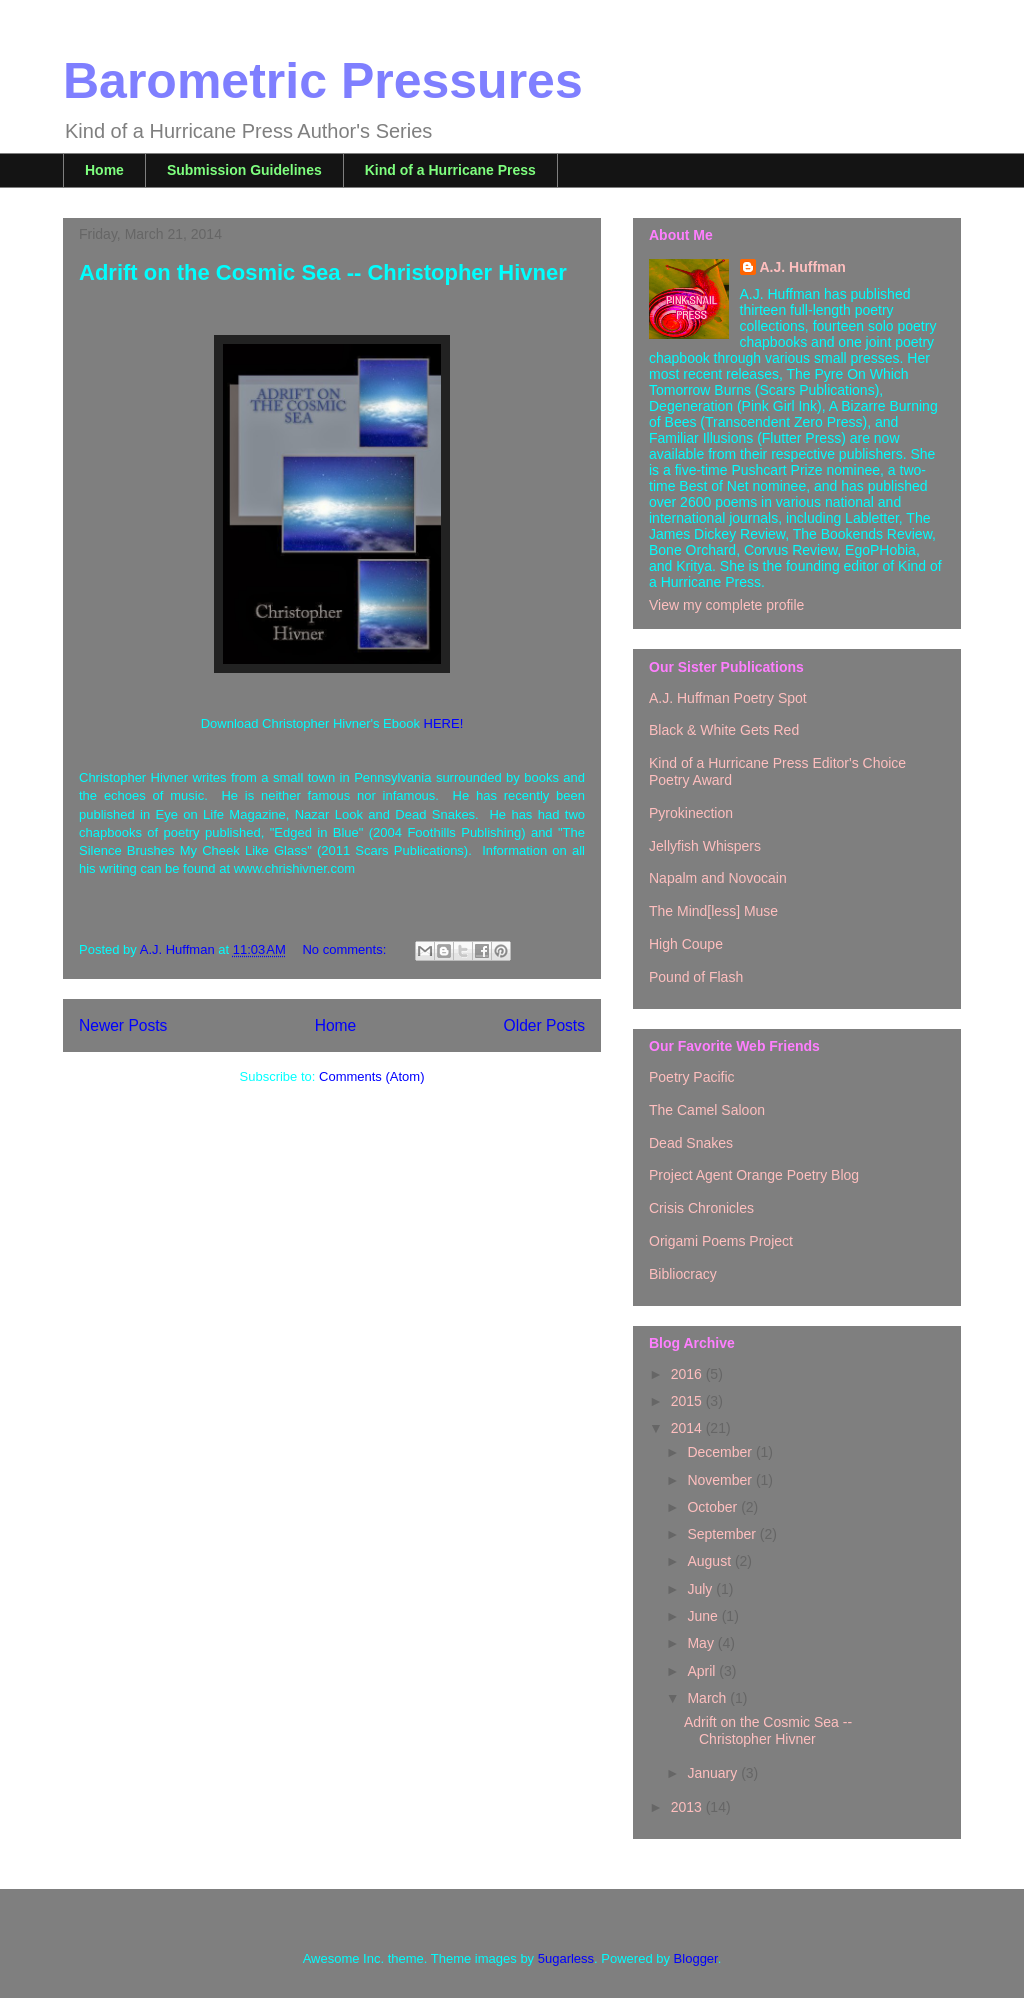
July (701, 1589)
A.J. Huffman (803, 267)
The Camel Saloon (707, 1110)
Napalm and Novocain (718, 878)
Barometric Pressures (323, 81)
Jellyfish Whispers (705, 846)
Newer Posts (123, 1025)
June (704, 1616)
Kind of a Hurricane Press (450, 170)
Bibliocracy (683, 1274)
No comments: (345, 949)
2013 (688, 1807)
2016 (688, 1374)
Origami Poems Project (721, 1241)
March (708, 1698)
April (703, 1671)
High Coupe (686, 944)
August (710, 1561)
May (702, 1643)
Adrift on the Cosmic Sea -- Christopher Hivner (323, 272)
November (721, 1480)
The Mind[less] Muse (713, 911)
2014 (688, 1428)
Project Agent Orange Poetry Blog (754, 1175)
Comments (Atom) (371, 1076)
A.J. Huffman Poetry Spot (728, 698)
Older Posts (544, 1025)
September (723, 1534)
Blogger (696, 1958)
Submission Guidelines (244, 170)
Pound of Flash (696, 977)
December (721, 1452)
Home (104, 170)
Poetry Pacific (692, 1077)
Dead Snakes (691, 1143)
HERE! (444, 723)
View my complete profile (726, 605)
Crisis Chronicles (701, 1208)
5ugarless (566, 1958)
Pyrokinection (691, 813)
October (714, 1507)
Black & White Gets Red (724, 730)
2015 (688, 1401)
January (714, 1773)
